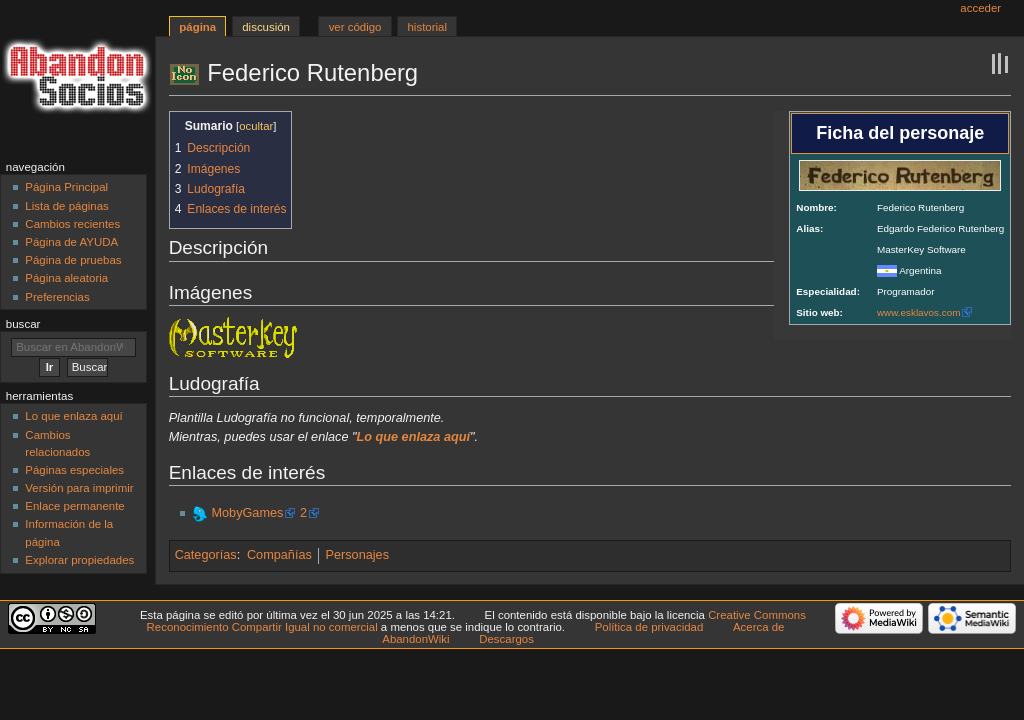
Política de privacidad (649, 627)
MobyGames (247, 513)
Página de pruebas (73, 260)
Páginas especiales (74, 470)
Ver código (355, 27)
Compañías (279, 555)
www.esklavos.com (918, 312)
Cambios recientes (72, 224)
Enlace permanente (74, 506)
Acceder (980, 8)
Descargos (506, 639)
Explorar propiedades (79, 560)
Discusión (266, 27)
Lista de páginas (66, 206)
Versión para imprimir (79, 488)
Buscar (23, 324)
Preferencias (57, 297)
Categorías (206, 555)
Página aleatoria (66, 278)
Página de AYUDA (71, 242)
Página (197, 27)
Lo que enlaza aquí (73, 416)
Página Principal (66, 187)
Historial (427, 27)
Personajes (357, 555)
